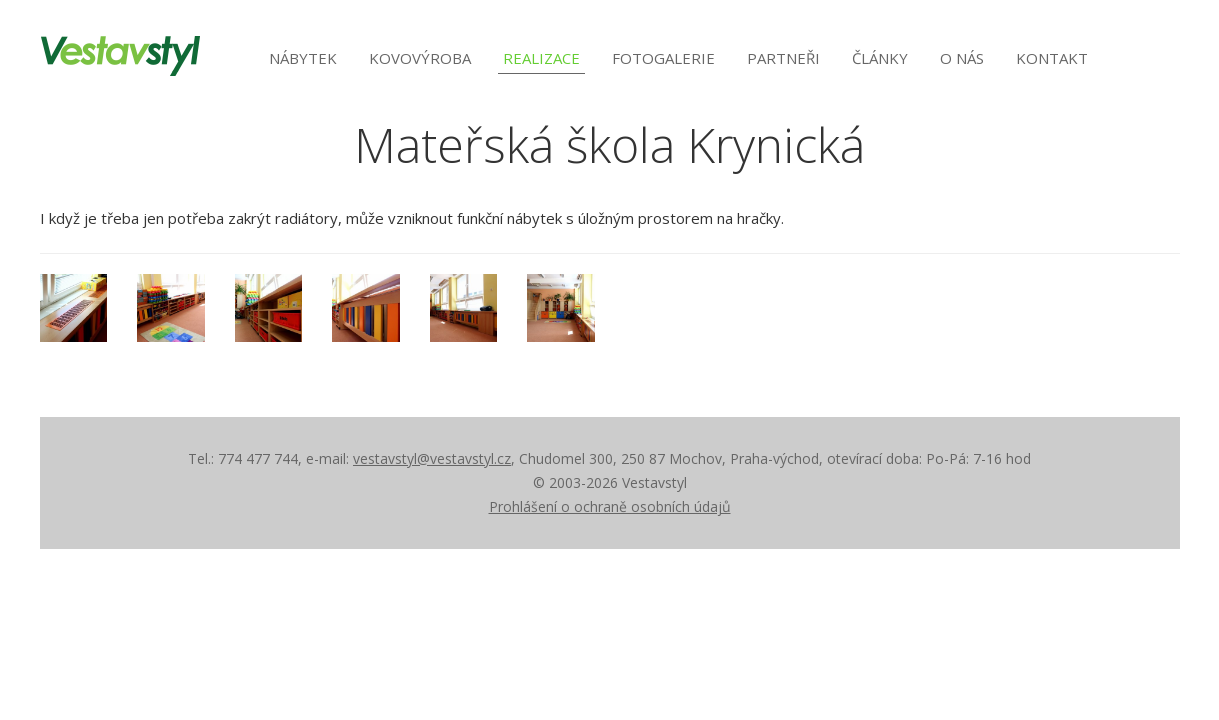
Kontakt (1052, 58)
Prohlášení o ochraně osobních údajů (610, 506)
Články (880, 58)
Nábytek (303, 58)
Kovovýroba (420, 58)
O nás (962, 58)
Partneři (783, 58)
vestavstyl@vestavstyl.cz (432, 458)
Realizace (541, 58)
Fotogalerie (663, 58)
